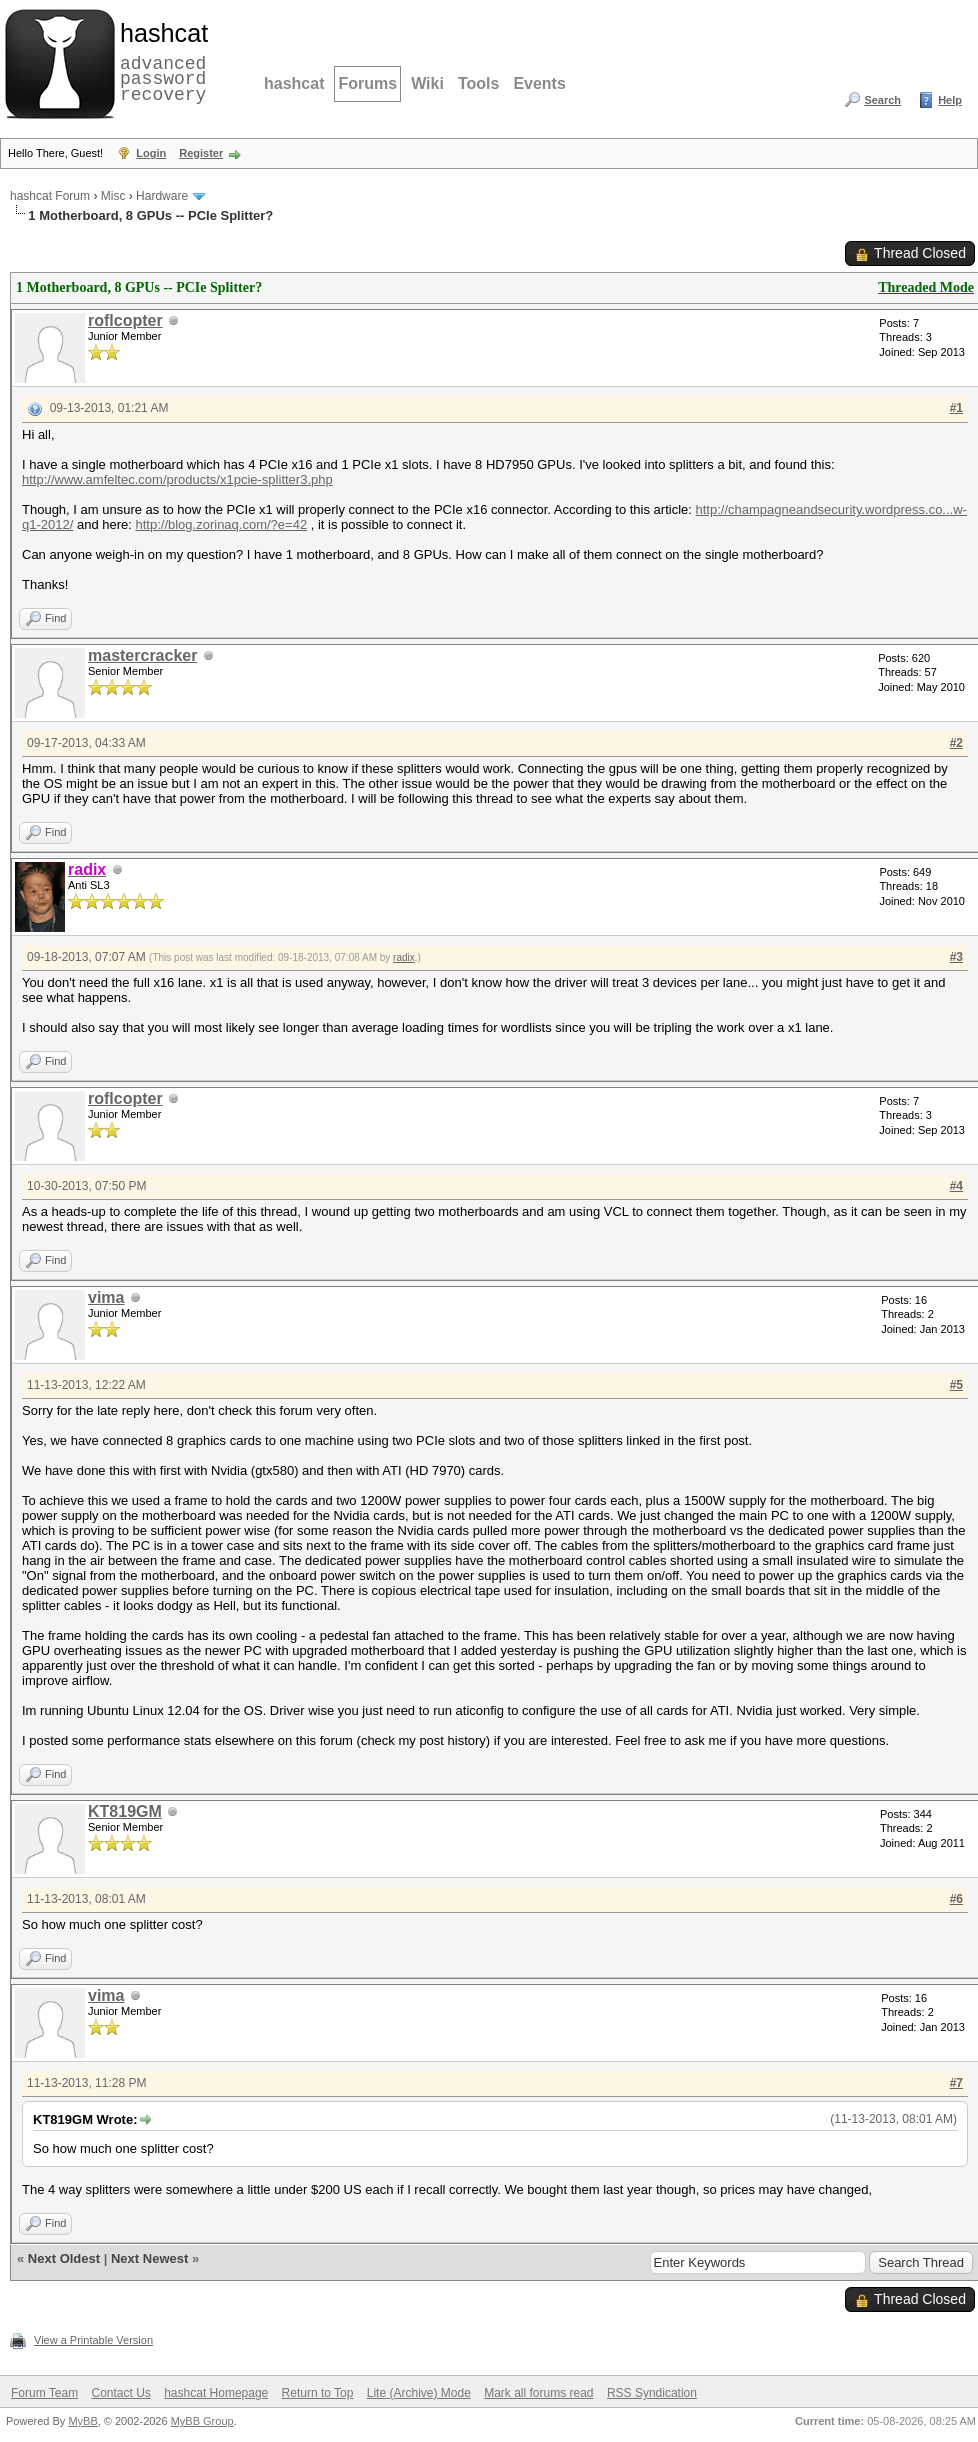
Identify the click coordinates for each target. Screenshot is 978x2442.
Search (882, 100)
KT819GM (125, 1811)
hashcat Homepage (216, 2393)
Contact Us (120, 2393)
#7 (956, 2083)
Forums (367, 83)
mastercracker (142, 655)
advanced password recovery (160, 61)
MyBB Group (202, 2421)
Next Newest (149, 2258)
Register (201, 153)
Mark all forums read (538, 2393)
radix (404, 957)
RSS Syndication (652, 2393)
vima (106, 1297)
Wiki (427, 83)
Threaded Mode (926, 287)
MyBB (82, 2421)
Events (539, 83)
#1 (956, 408)
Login (151, 153)
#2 (956, 743)
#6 (956, 1899)
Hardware (162, 196)
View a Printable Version (93, 2340)
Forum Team (44, 2393)
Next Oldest (64, 2258)
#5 (956, 1385)
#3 (956, 957)
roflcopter (125, 320)
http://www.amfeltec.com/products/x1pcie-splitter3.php (177, 479)
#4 (956, 1186)
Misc (113, 196)
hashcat (294, 83)
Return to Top (318, 2393)
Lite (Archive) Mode (419, 2393)
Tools (478, 83)
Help (950, 100)
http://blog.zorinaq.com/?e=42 (221, 524)
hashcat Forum (50, 196)
